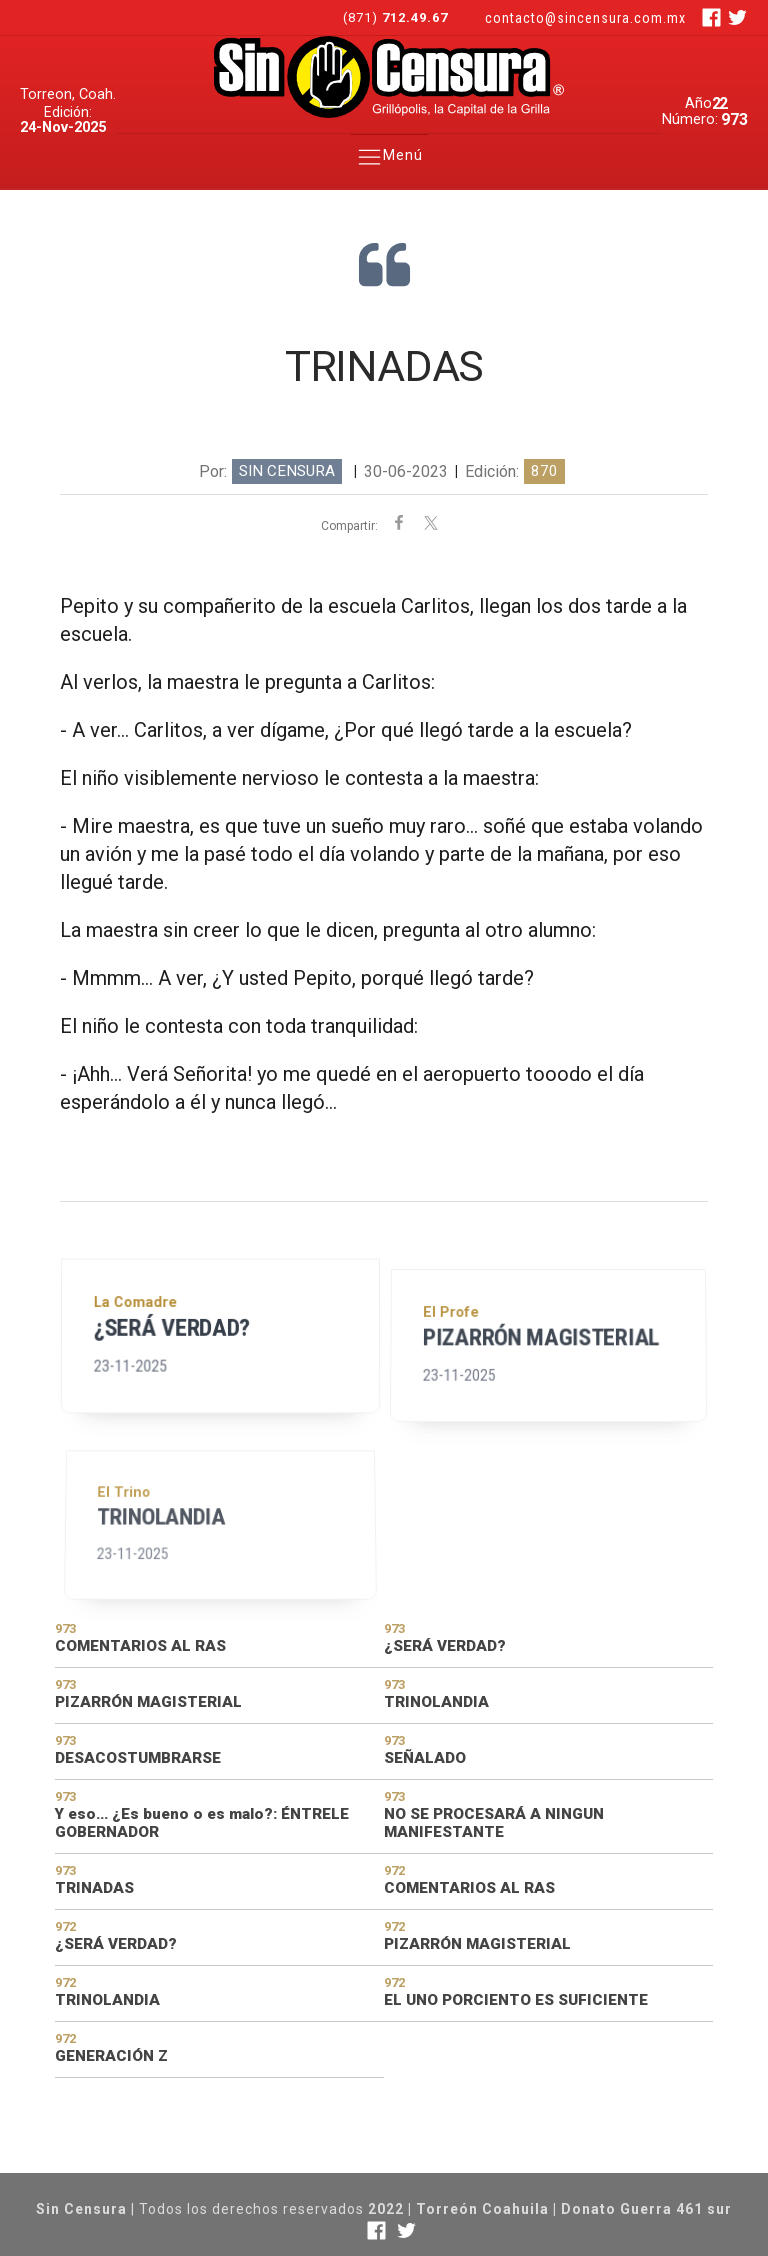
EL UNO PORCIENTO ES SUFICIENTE (516, 2000)
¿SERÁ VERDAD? (173, 1358)
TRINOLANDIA (166, 1600)
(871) (397, 17)
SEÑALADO (425, 1758)
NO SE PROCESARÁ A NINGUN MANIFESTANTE (494, 1823)
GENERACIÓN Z (111, 2056)
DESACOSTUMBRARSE (138, 1758)
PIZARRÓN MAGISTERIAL (541, 1387)
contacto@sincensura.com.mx (585, 18)
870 (544, 471)
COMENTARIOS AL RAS (140, 1646)
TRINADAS (94, 1888)
